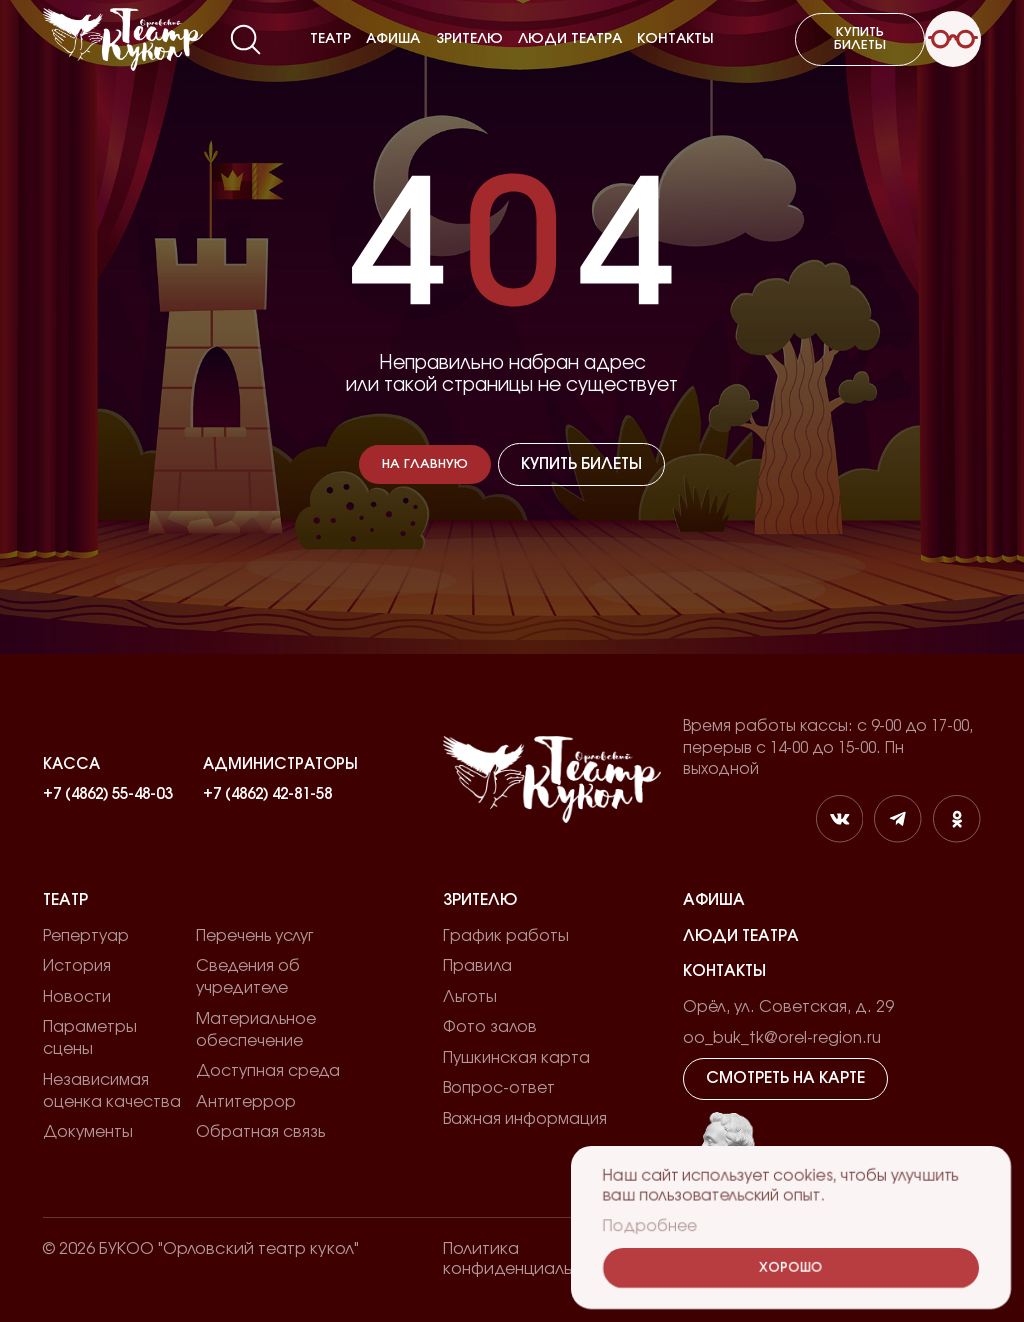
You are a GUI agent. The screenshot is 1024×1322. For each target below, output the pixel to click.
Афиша (393, 39)
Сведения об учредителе (248, 977)
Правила (477, 966)
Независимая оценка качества (112, 1091)
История (77, 966)
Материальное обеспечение (256, 1030)
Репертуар (86, 936)
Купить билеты (860, 39)
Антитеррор (246, 1102)
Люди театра (570, 39)
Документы (88, 1132)
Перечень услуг (254, 936)
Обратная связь (260, 1132)
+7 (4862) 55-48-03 (107, 794)
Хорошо (791, 1268)
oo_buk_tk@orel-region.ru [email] (782, 1038)
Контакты (675, 39)
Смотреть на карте (785, 1078)
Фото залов (490, 1027)
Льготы (470, 997)
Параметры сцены (90, 1038)
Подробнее (650, 1227)
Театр (330, 39)
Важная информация (525, 1119)
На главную (425, 464)
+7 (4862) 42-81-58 (267, 794)
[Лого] (123, 40)
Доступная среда (268, 1071)
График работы (506, 936)
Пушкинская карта (516, 1058)
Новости (77, 997)
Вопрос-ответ (499, 1088)
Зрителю (469, 39)
